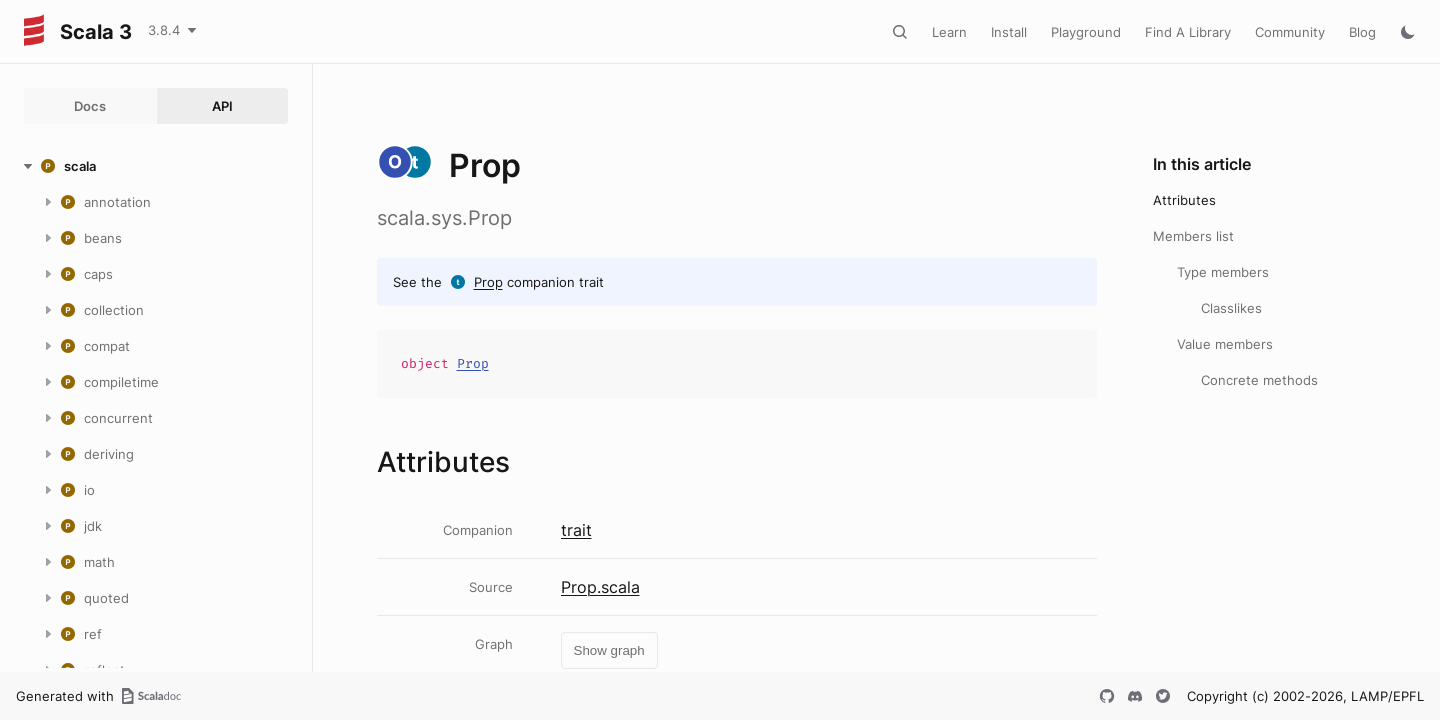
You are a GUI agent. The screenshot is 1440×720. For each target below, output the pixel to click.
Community (1290, 32)
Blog (1362, 32)
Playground (1086, 32)
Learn (949, 32)
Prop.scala (600, 587)
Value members (1225, 344)
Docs (90, 106)
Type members (1223, 272)
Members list (1193, 236)
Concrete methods (1259, 380)
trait (576, 530)
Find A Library (1188, 32)
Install (1009, 32)
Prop (488, 282)
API (222, 106)
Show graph (609, 650)
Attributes (1184, 200)
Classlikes (1231, 308)
